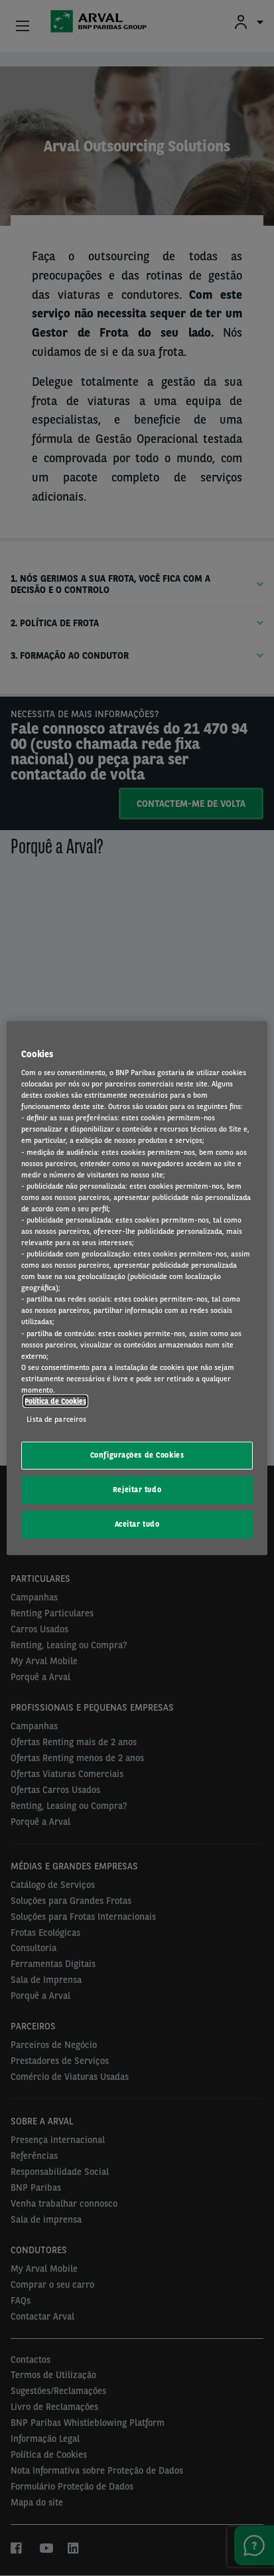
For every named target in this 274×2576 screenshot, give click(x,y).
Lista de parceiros (56, 1419)
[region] (137, 1288)
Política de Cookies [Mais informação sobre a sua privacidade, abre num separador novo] (55, 1401)
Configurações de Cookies (137, 1455)
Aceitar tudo (137, 1524)
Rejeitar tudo (137, 1489)
